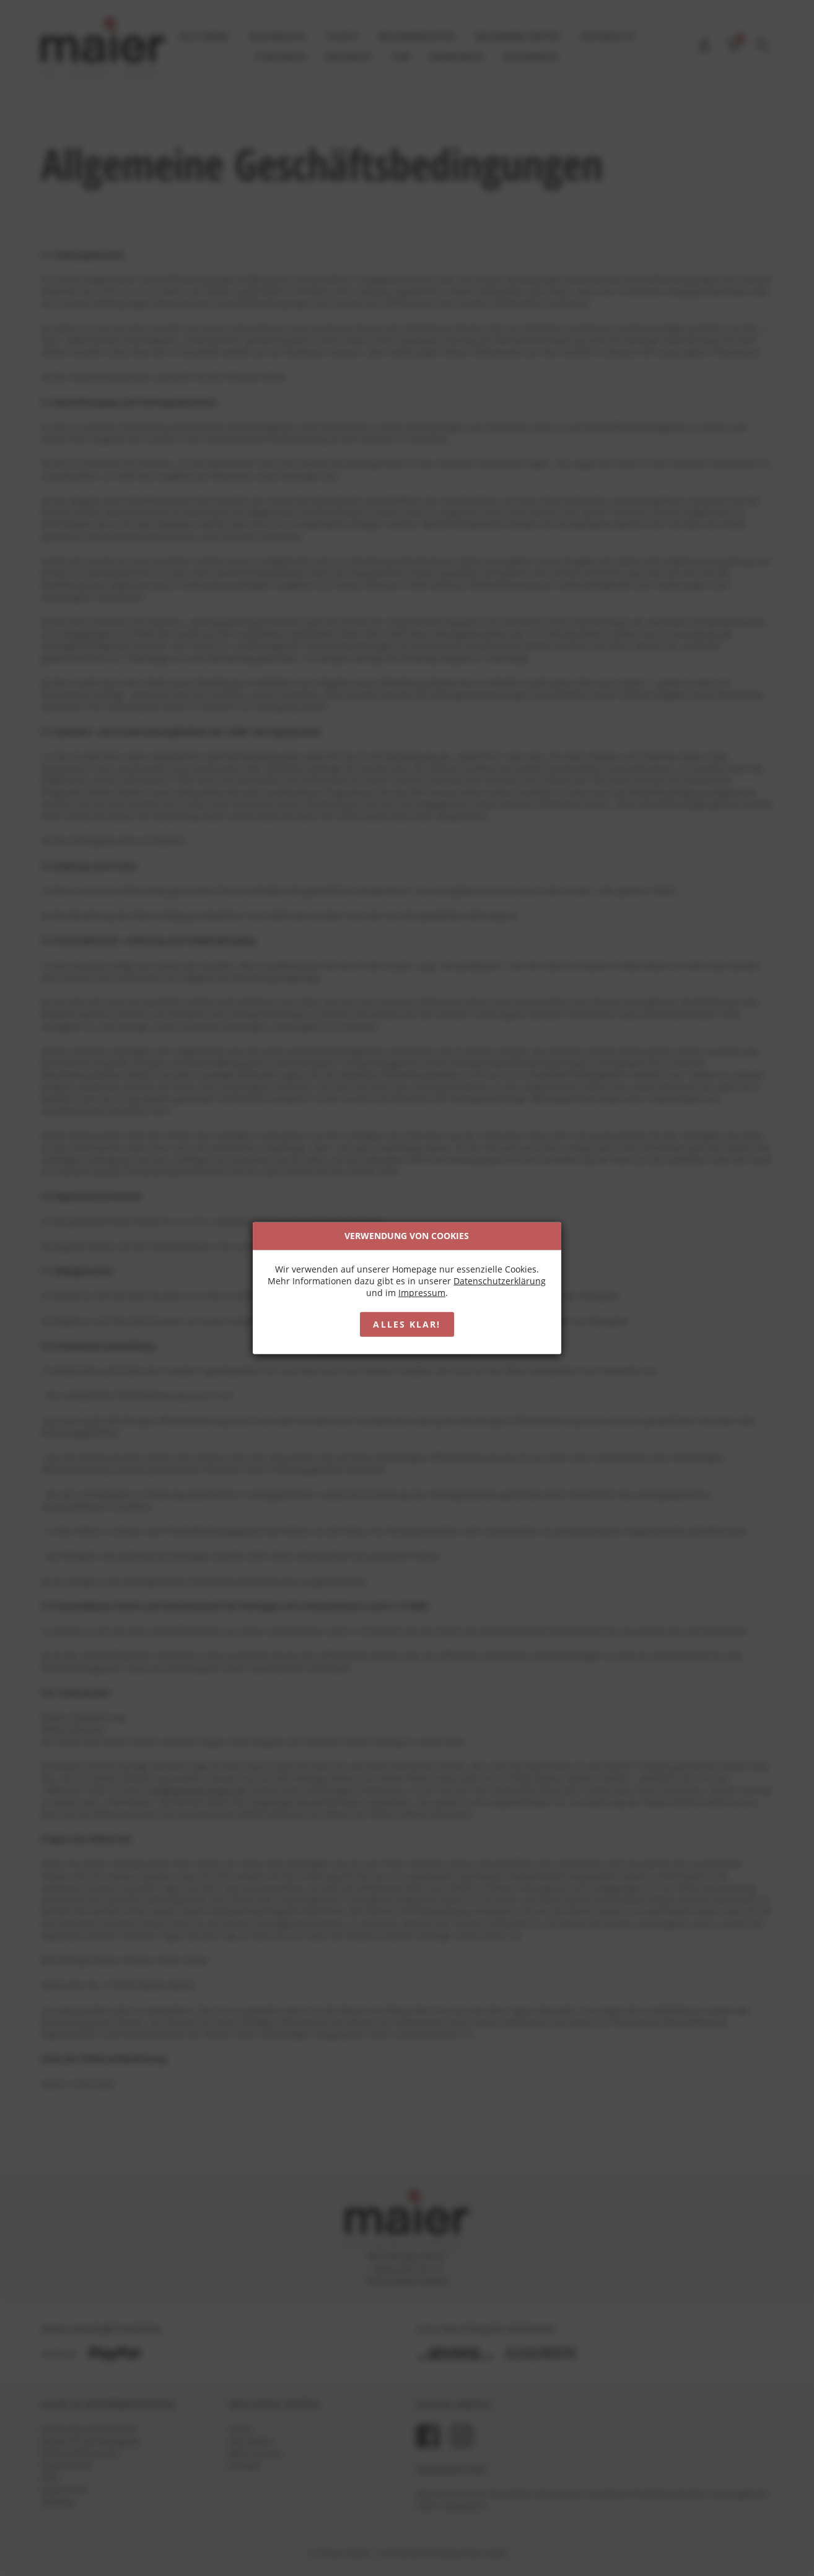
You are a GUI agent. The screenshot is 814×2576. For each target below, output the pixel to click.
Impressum (421, 1293)
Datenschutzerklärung (500, 1281)
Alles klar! (406, 1324)
